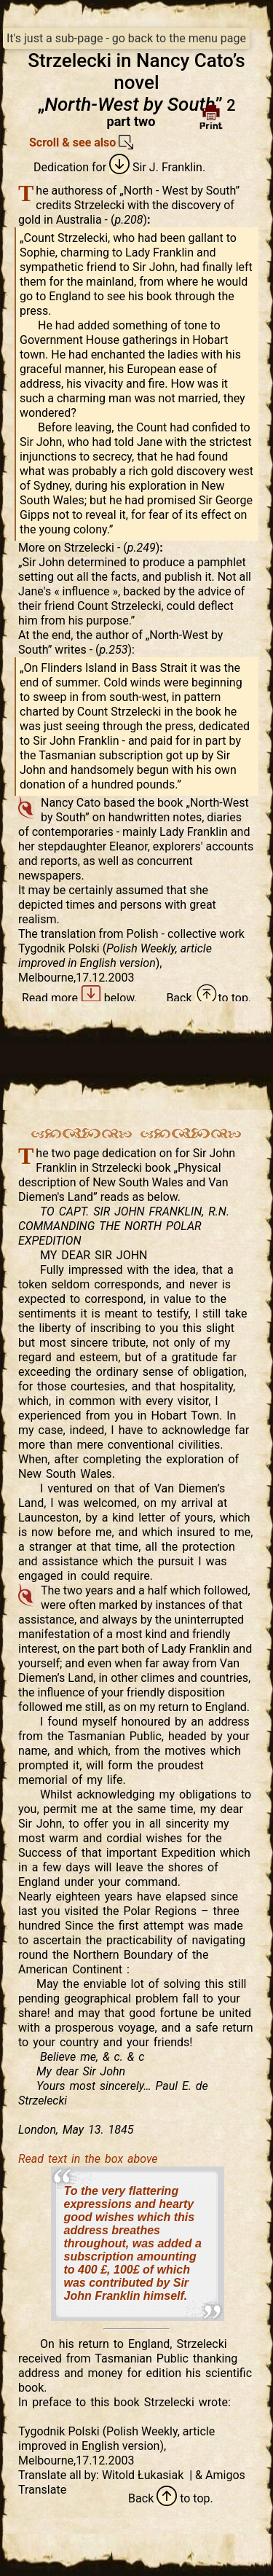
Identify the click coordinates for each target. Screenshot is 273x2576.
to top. (223, 998)
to (173, 2498)
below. (109, 998)
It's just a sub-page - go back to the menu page (126, 38)
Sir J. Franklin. (157, 167)
